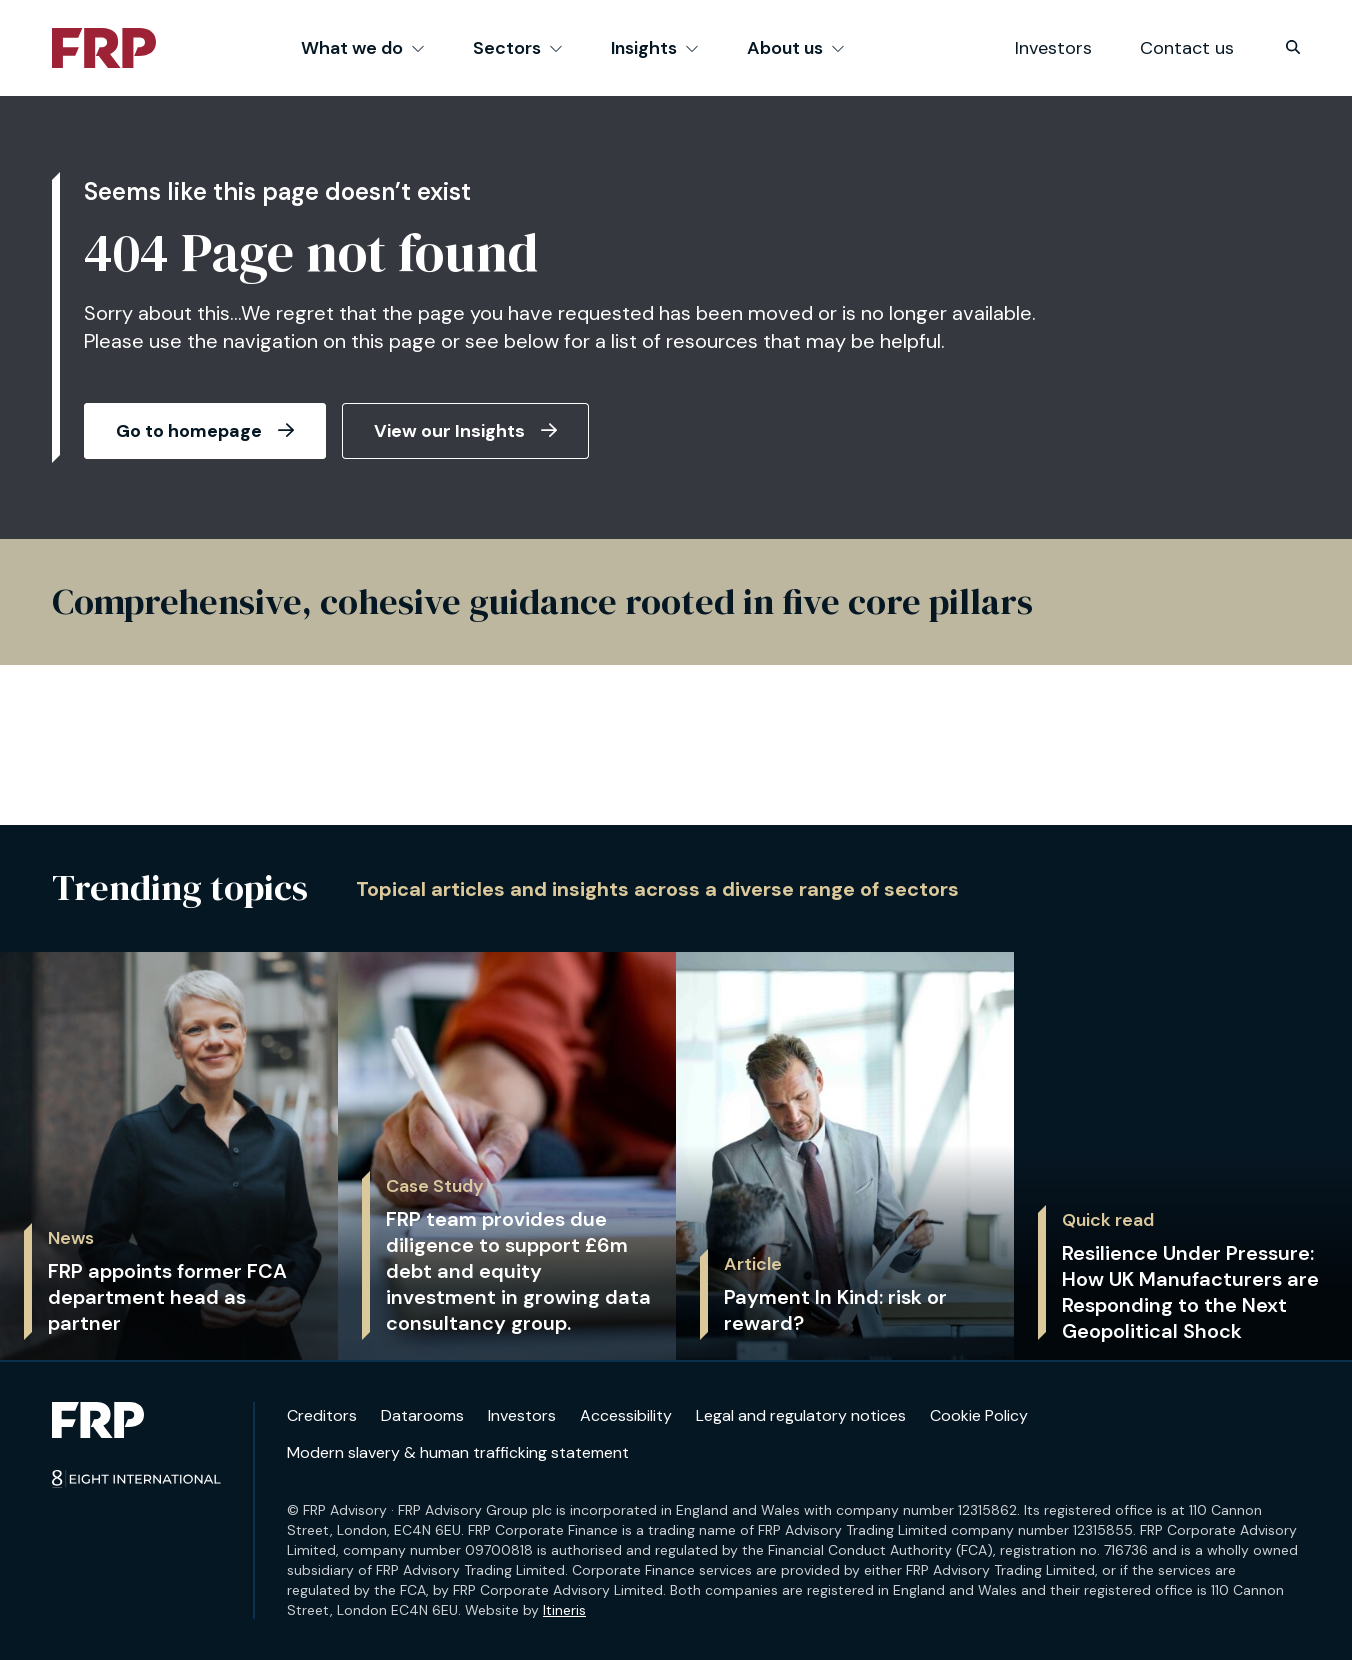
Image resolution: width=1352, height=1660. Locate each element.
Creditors (322, 1415)
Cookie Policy (979, 1415)
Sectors (518, 48)
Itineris (564, 1610)
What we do (363, 48)
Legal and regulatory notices (801, 1415)
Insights (655, 48)
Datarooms (422, 1415)
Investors (1053, 48)
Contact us (1187, 48)
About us (796, 48)
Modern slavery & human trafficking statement (458, 1452)
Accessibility (626, 1415)
